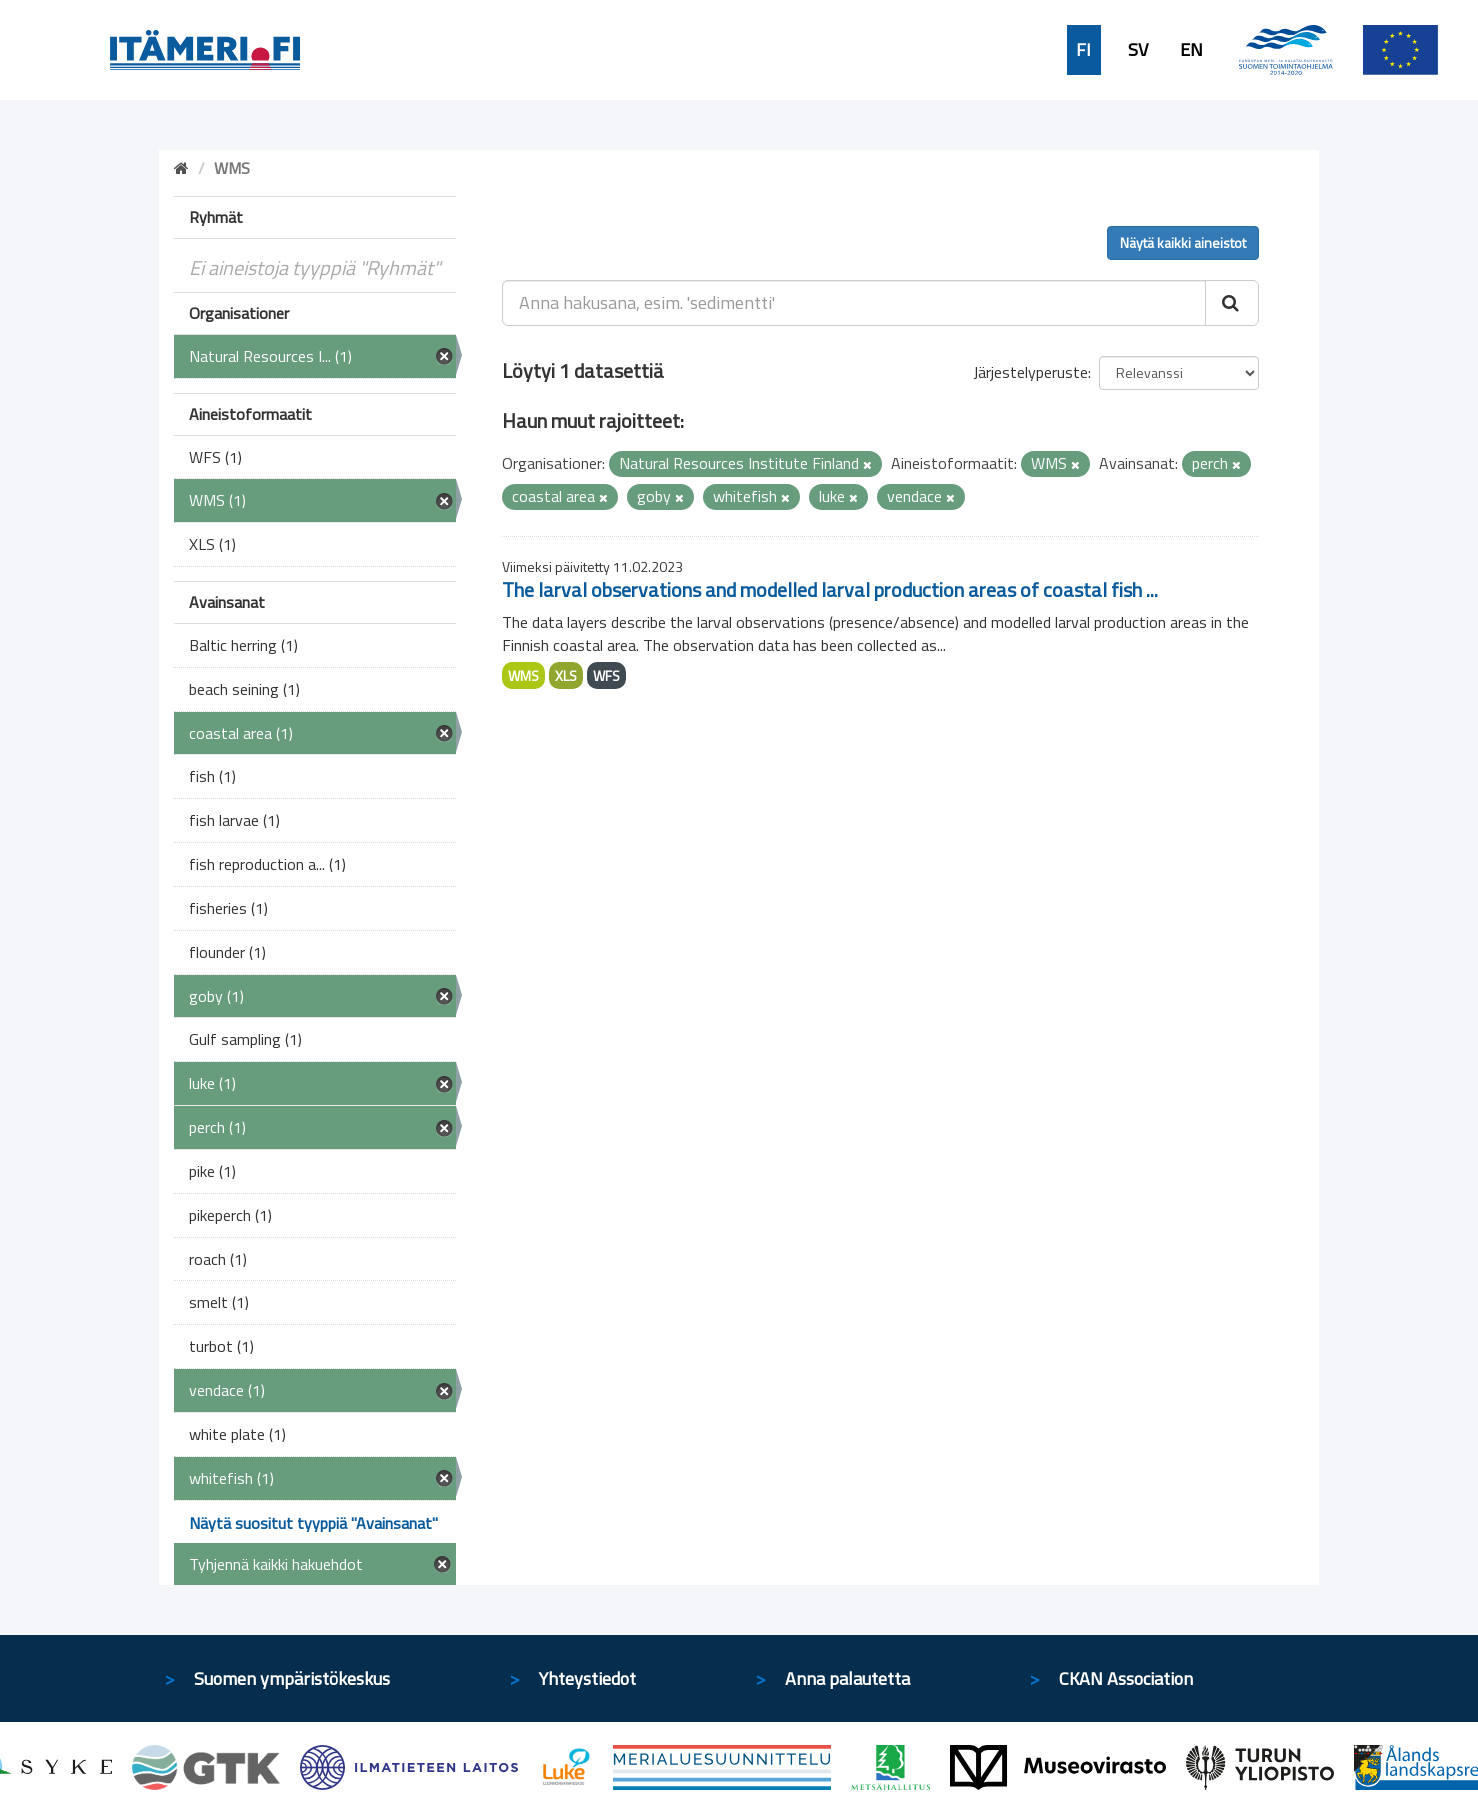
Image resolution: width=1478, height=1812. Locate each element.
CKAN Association (1126, 1678)
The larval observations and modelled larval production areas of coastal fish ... (830, 589)
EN (1191, 50)
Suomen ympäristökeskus (292, 1678)
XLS (566, 675)
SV (1138, 50)
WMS (523, 675)
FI (1083, 50)
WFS (606, 675)
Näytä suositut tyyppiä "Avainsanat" (313, 1523)
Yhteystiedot (587, 1678)
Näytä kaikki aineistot (1183, 242)
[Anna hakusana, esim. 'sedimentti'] (854, 303)
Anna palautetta (847, 1678)
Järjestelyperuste (1030, 372)
